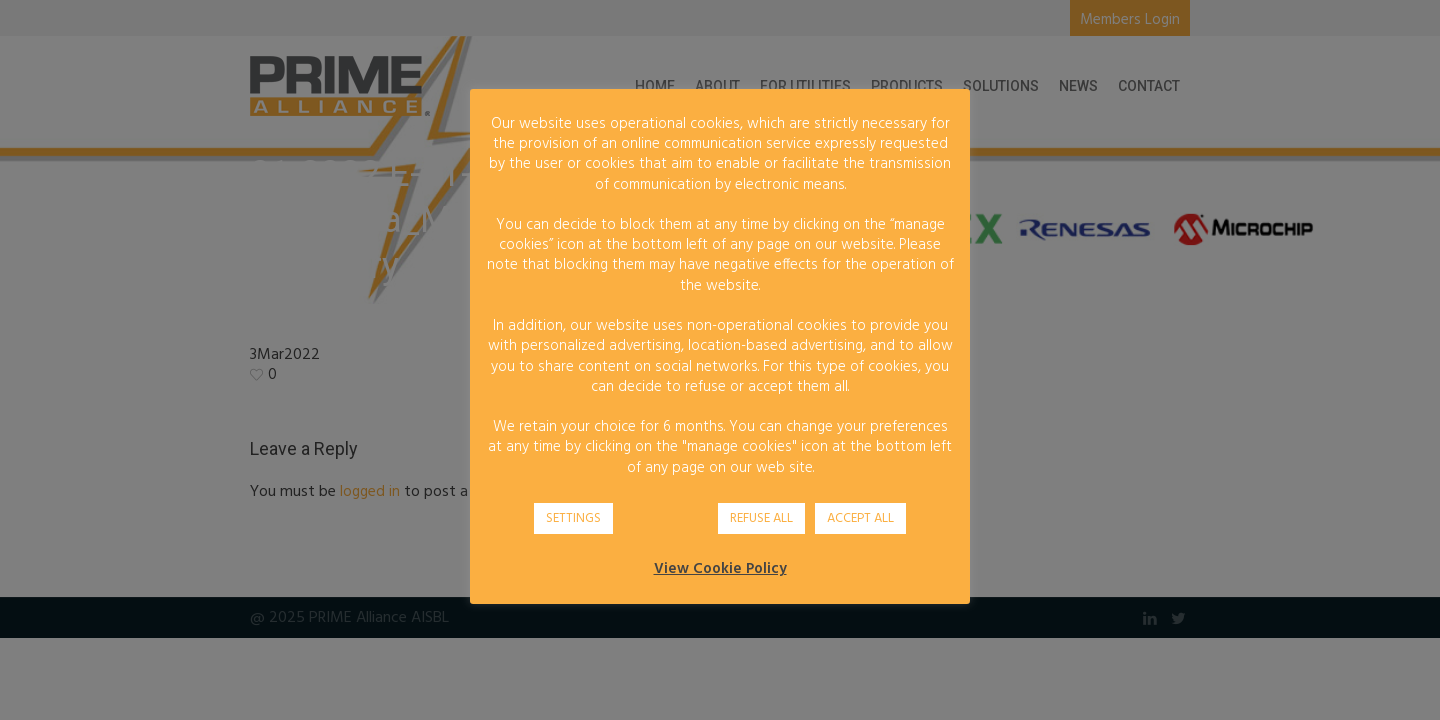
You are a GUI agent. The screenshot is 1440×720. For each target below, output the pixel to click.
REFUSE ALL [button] (761, 518)
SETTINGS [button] (573, 518)
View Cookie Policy (720, 569)
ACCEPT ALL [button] (860, 518)
